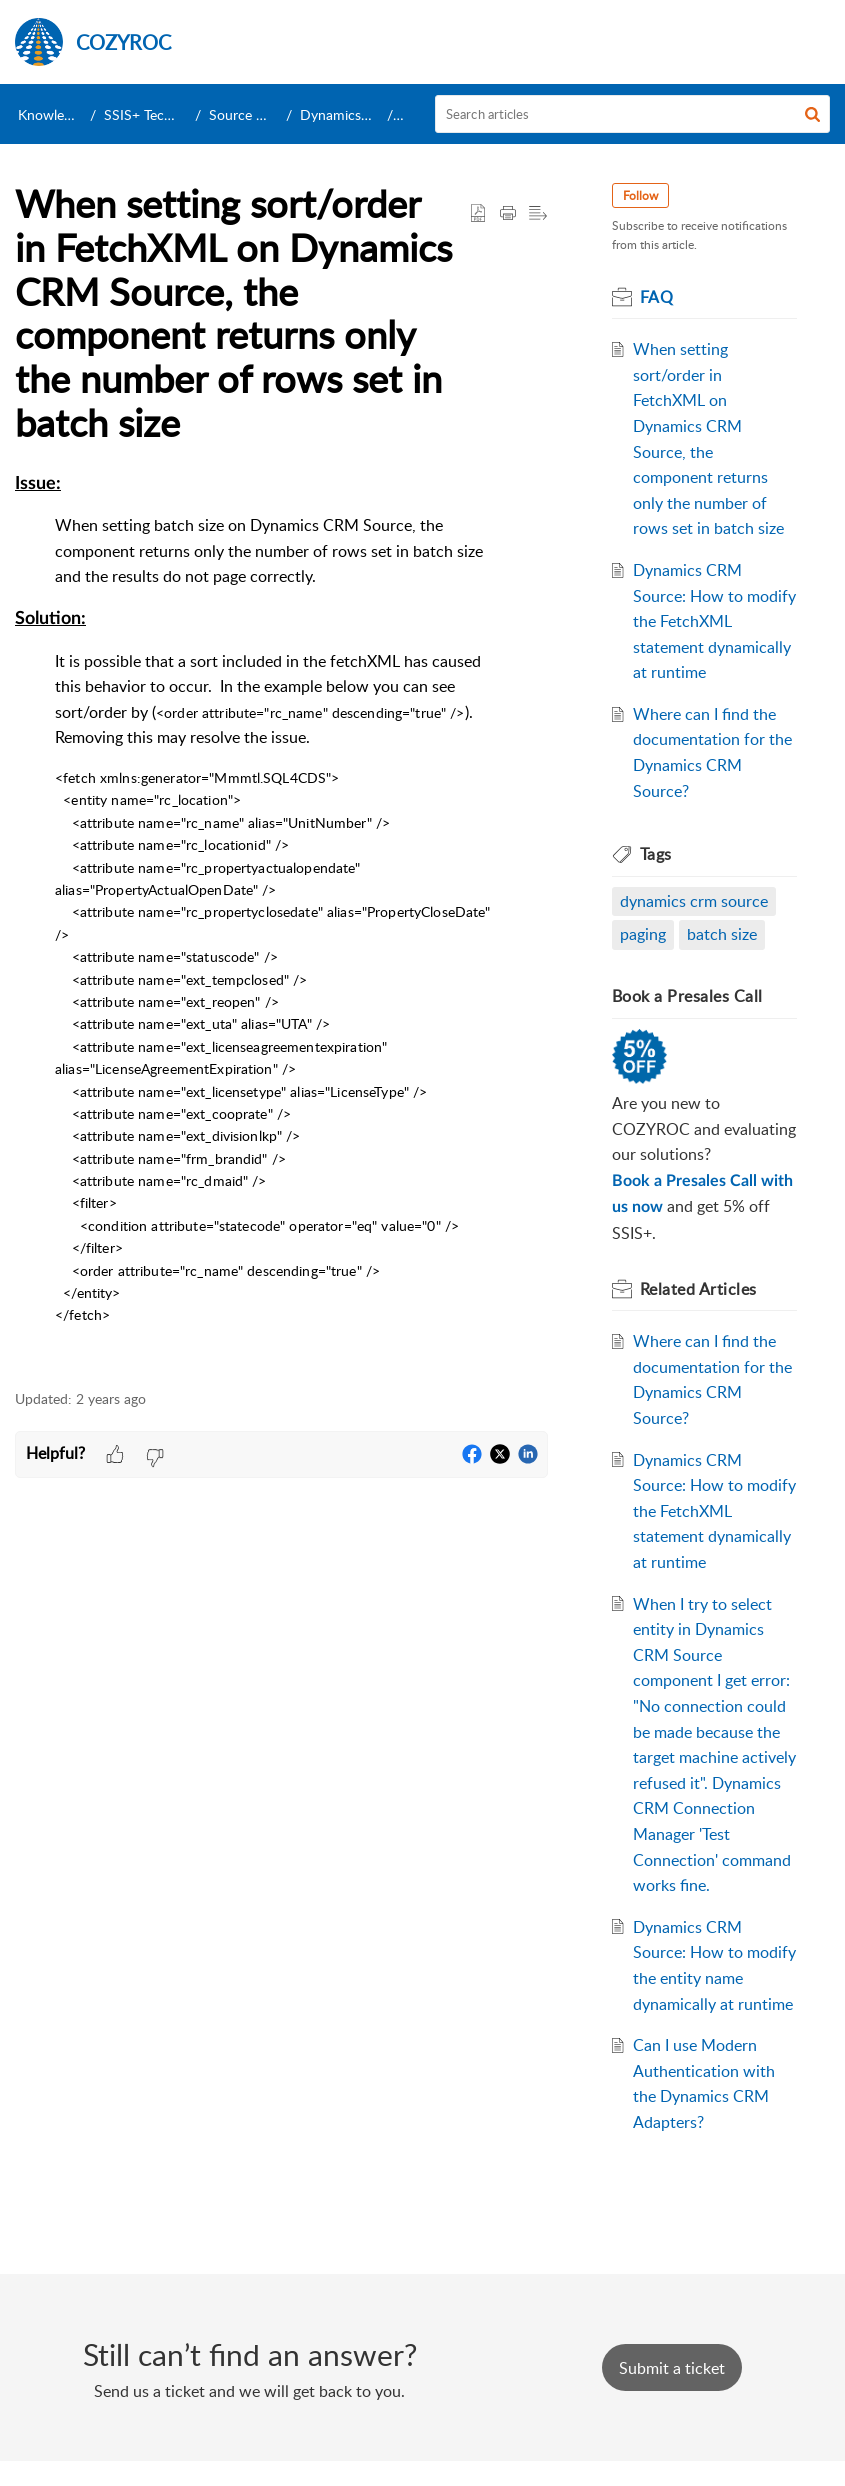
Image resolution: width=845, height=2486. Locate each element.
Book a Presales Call (687, 996)
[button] (812, 114)
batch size (722, 934)
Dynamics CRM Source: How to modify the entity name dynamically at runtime (704, 1978)
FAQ (657, 297)
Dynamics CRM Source (371, 114)
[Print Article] (508, 214)
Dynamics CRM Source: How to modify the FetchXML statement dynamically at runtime (712, 621)
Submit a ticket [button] (672, 2393)
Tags (656, 854)
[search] (632, 114)
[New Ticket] (672, 2393)
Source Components (272, 114)
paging (643, 934)
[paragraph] (281, 920)
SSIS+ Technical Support (179, 114)
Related (698, 1289)
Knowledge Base (68, 114)
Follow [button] (640, 195)
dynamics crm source (694, 901)
